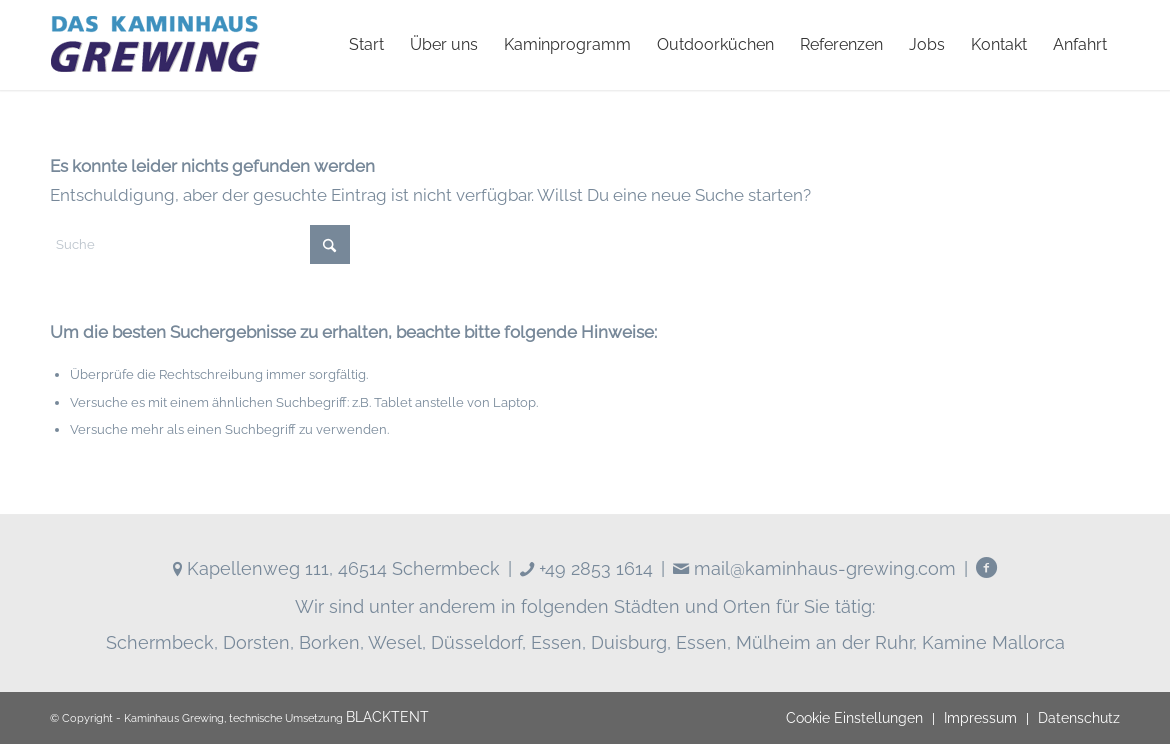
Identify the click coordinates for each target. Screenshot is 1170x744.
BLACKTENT (387, 717)
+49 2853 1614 (586, 568)
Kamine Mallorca (993, 642)
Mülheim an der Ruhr (824, 642)
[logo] (155, 45)
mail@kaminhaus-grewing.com (814, 568)
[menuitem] (366, 45)
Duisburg (629, 642)
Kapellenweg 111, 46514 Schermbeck (336, 568)
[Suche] (200, 244)
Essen (556, 642)
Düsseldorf (476, 642)
